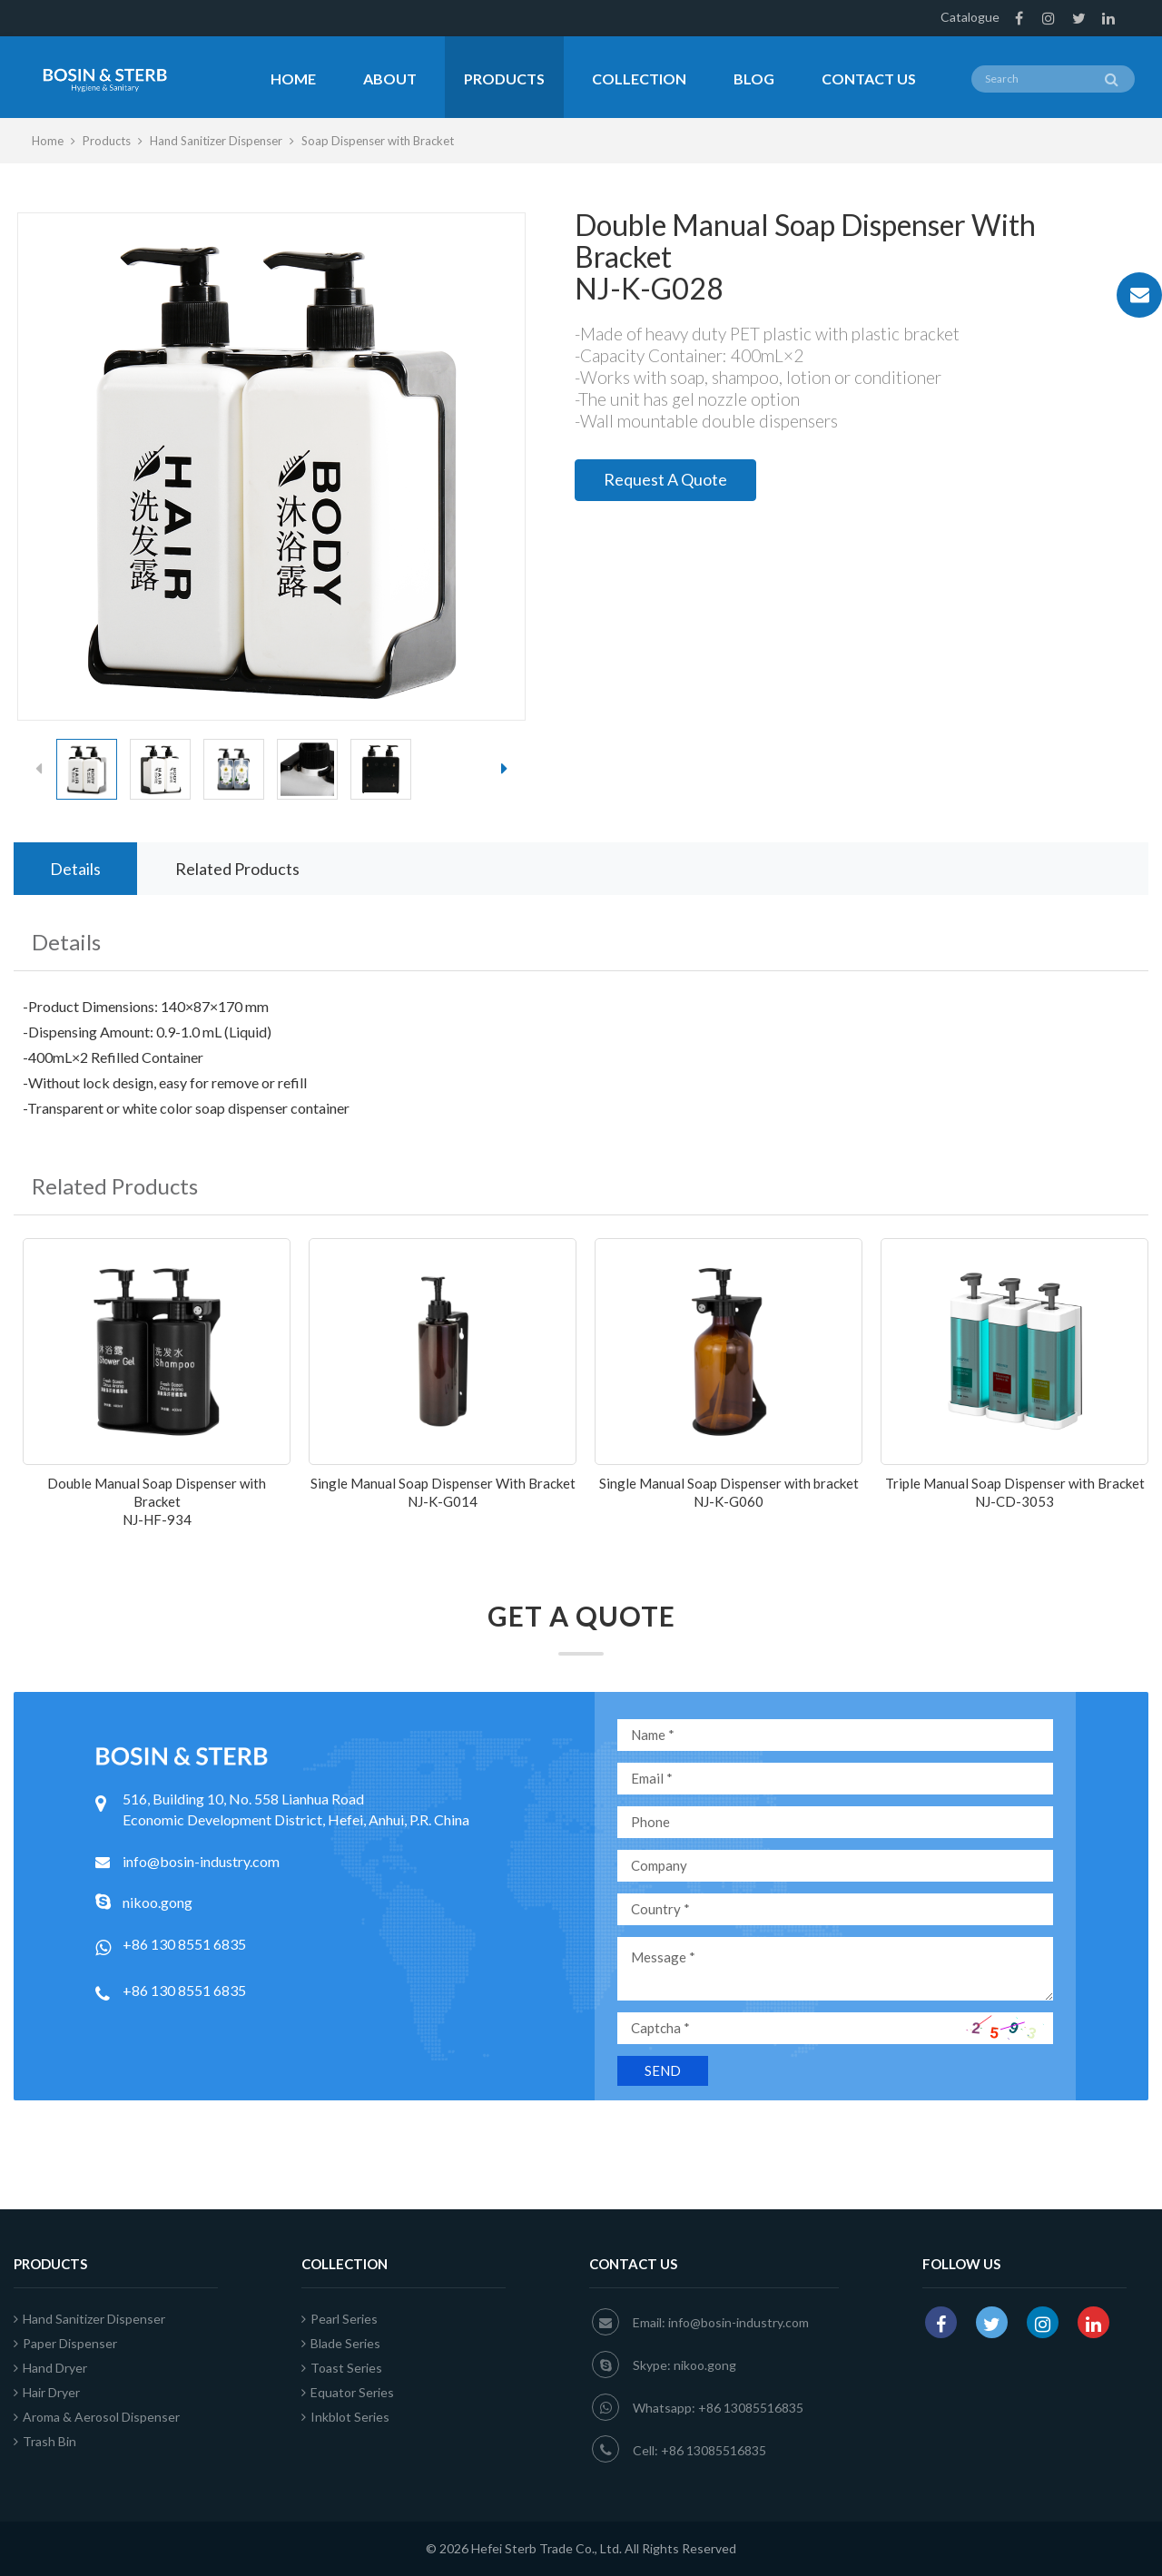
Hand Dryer (50, 2367)
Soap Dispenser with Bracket (377, 140)
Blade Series (340, 2343)
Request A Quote (665, 479)
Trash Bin (45, 2441)
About (390, 78)
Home (293, 78)
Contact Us (869, 78)
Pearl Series (339, 2318)
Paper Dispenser (65, 2343)
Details (75, 869)
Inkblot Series (345, 2416)
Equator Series (347, 2392)
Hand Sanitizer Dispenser (216, 140)
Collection (639, 78)
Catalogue (970, 17)
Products (504, 78)
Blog (754, 78)
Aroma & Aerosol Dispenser (97, 2416)
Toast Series (341, 2367)
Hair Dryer (47, 2392)
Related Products (237, 869)
